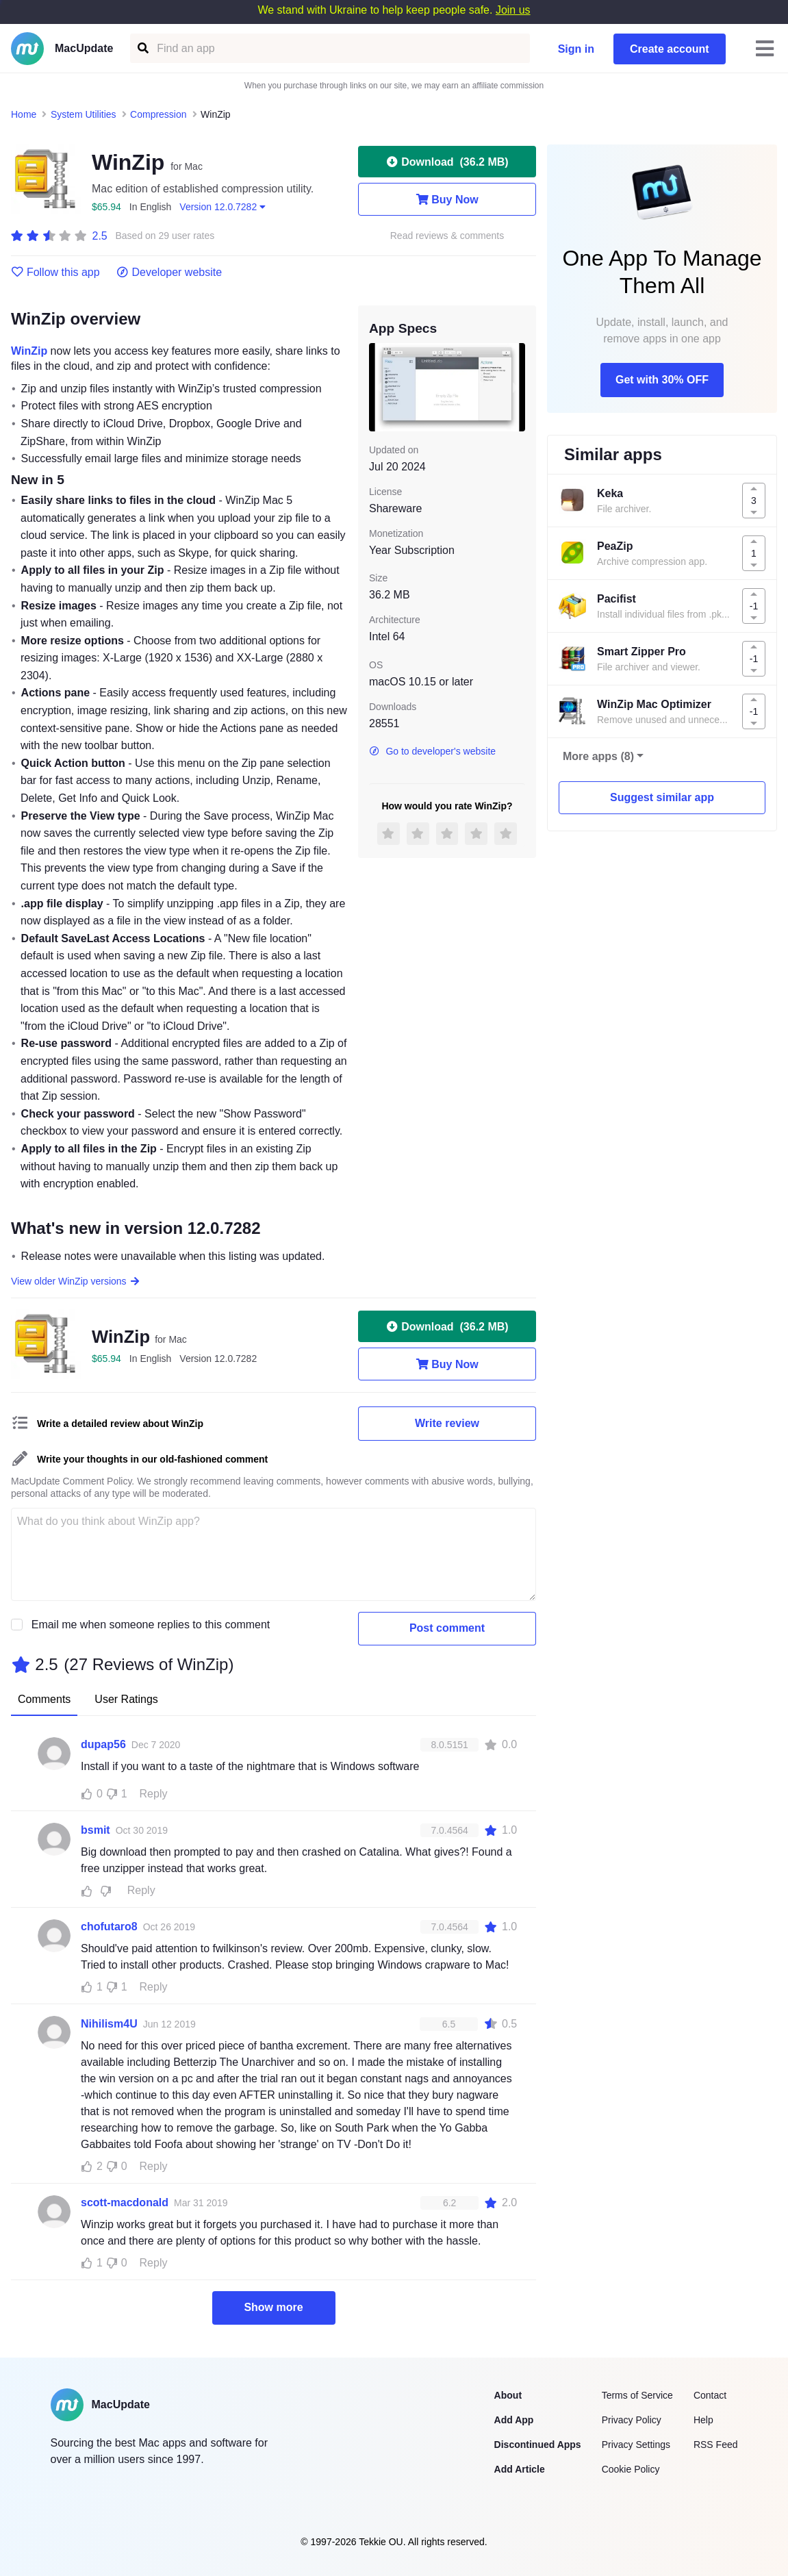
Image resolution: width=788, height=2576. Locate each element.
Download (446, 161)
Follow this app (55, 272)
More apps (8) (598, 756)
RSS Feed (716, 2444)
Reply (154, 1793)
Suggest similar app (662, 797)
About (508, 2395)
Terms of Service (637, 2395)
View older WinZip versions (75, 1281)
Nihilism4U (109, 2024)
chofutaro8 (109, 1926)
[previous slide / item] (378, 387)
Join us (513, 10)
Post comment (447, 1628)
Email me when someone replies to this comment (150, 1624)
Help (703, 2420)
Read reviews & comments (447, 236)
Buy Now (447, 199)
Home (23, 114)
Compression (158, 114)
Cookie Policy (631, 2469)
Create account (669, 49)
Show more (273, 2307)
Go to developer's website (432, 751)
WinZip (29, 351)
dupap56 (103, 1744)
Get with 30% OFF (662, 379)
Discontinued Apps (537, 2444)
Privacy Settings (636, 2444)
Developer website (169, 272)
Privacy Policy (631, 2420)
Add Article (519, 2469)
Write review (447, 1423)
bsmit (95, 1830)
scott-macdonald (124, 2202)
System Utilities (83, 114)
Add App (514, 2420)
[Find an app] (142, 48)
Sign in (576, 49)
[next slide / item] (515, 387)
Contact (710, 2395)
